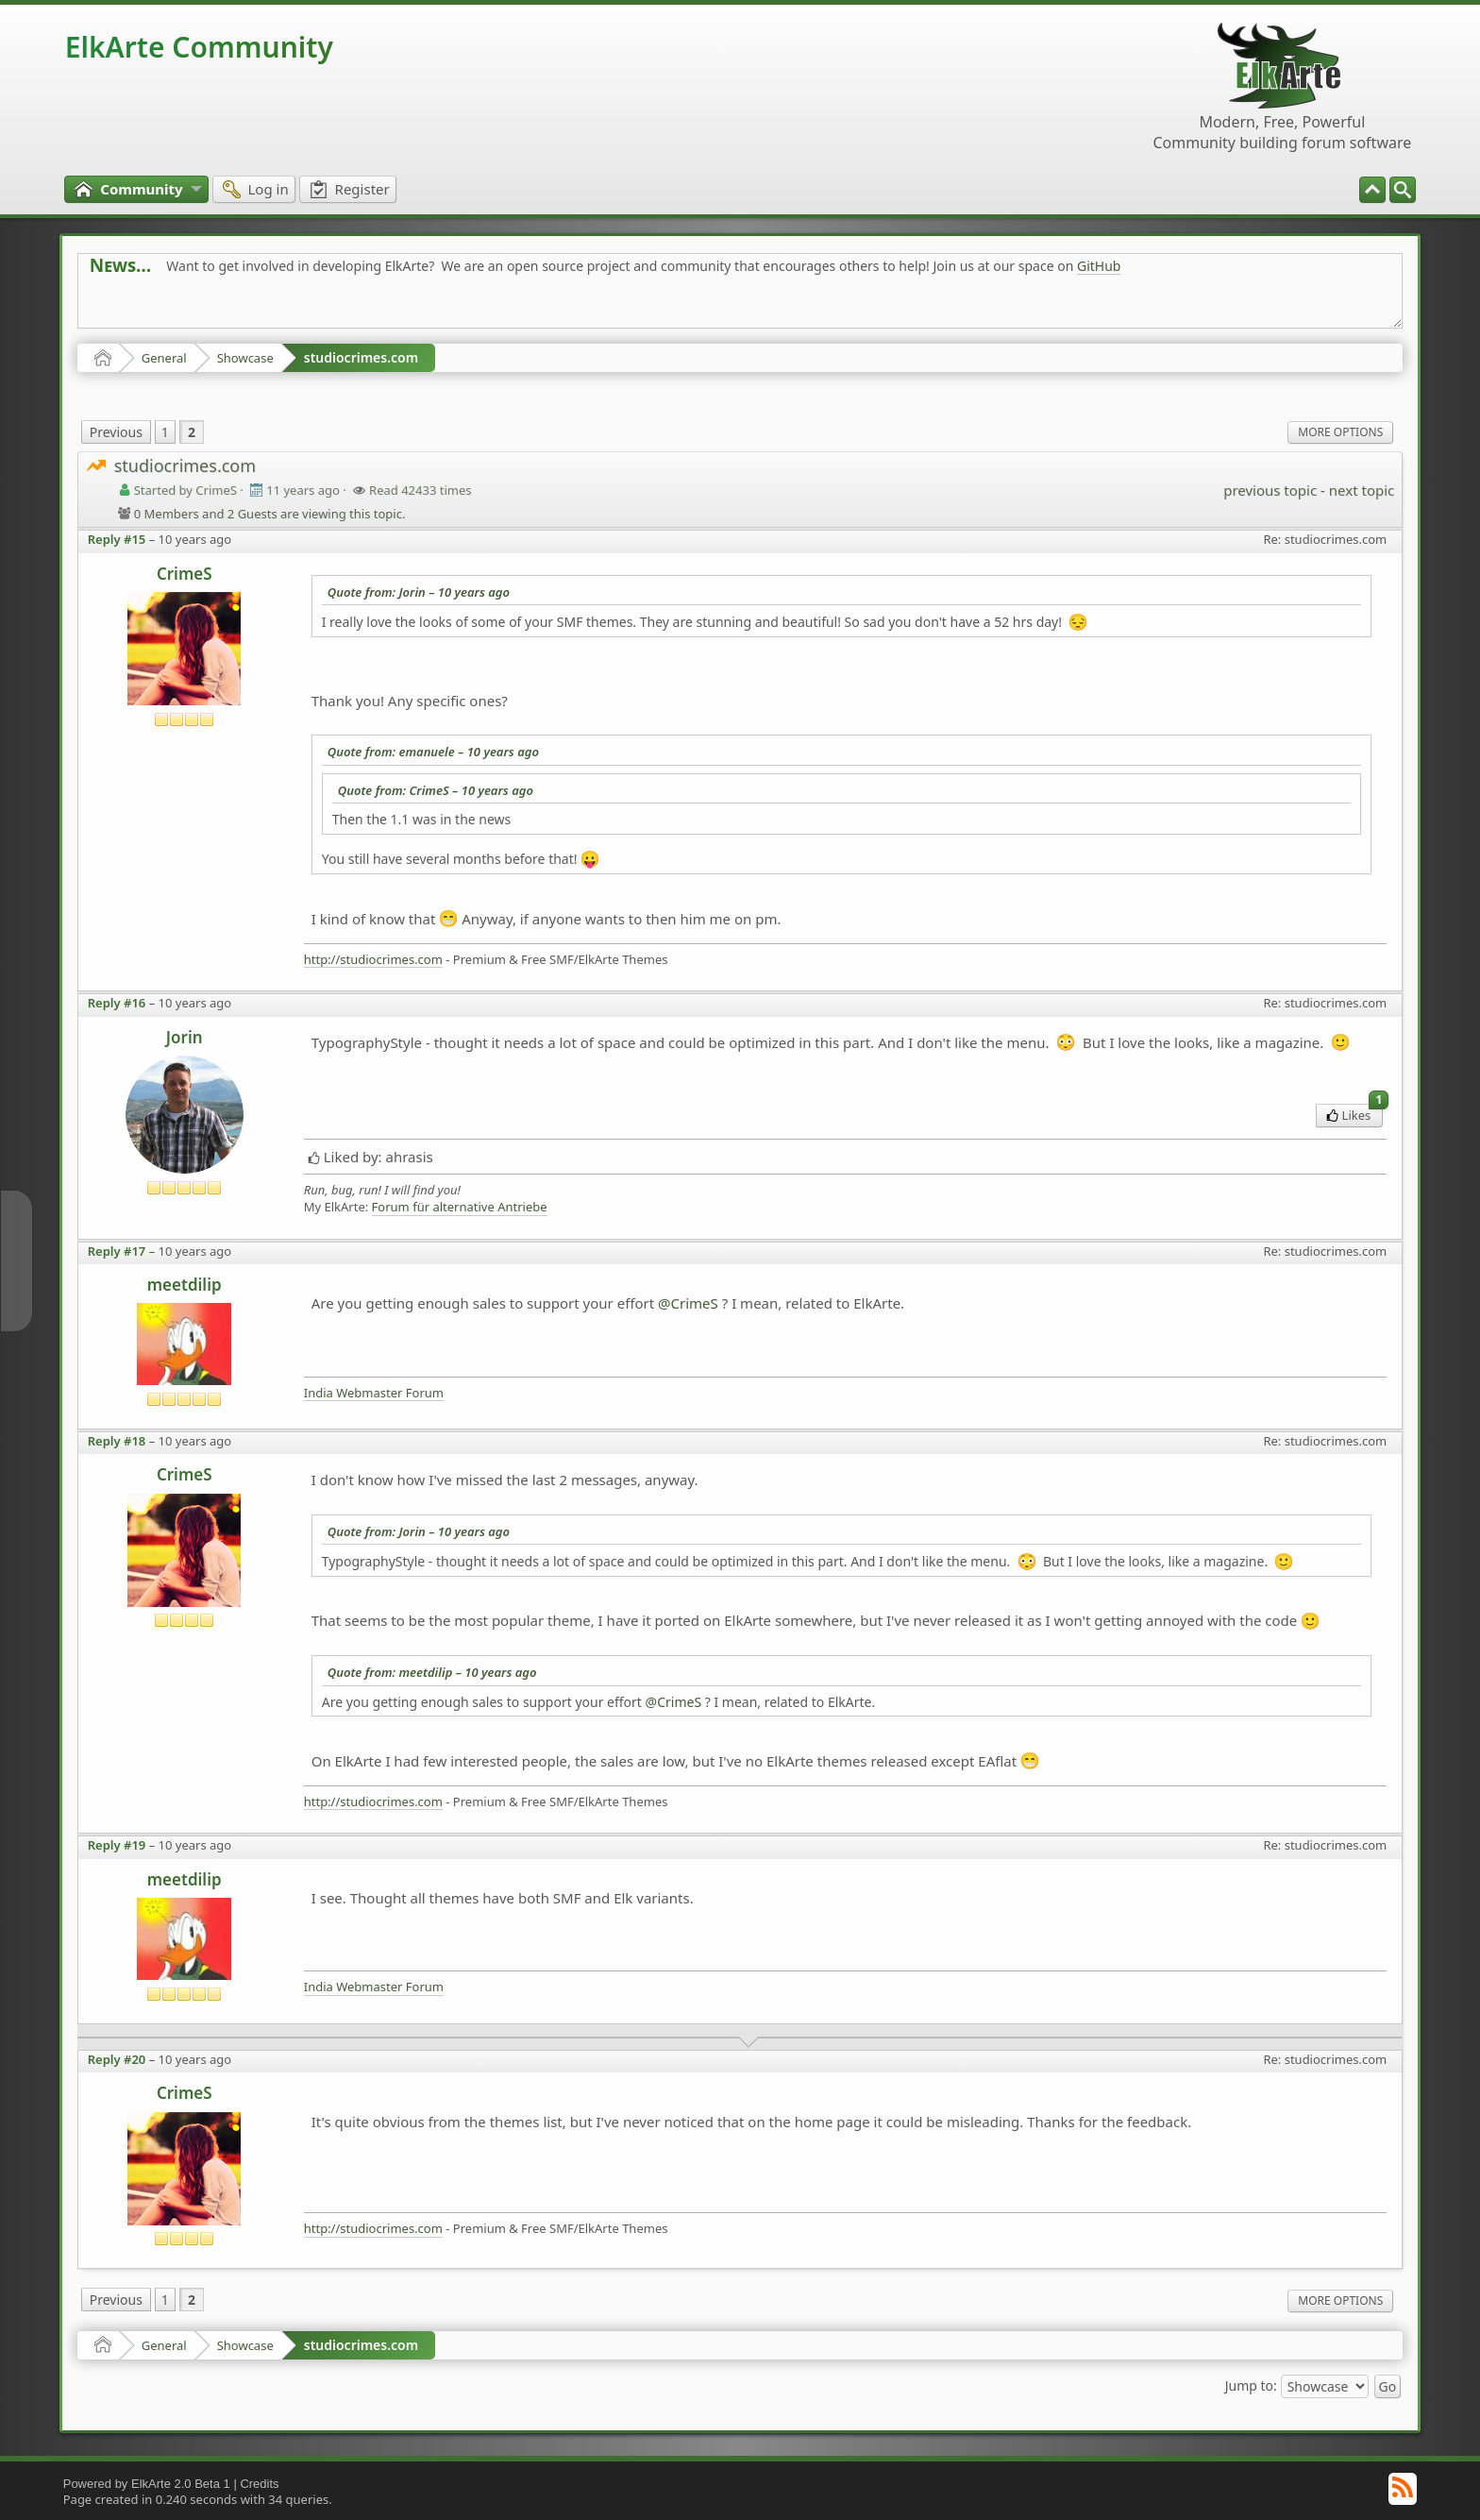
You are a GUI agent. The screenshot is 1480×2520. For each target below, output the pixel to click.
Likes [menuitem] (1355, 1114)
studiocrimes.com (361, 357)
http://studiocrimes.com (373, 960)
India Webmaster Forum (374, 1393)
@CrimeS (688, 1303)
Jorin (184, 1037)
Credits (259, 2484)
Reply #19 (117, 1844)
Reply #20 (117, 2059)
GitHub (1099, 266)
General (164, 357)
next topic (1361, 490)
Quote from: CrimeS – (435, 790)
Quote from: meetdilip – (432, 1672)
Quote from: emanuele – (433, 751)
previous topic (1270, 490)
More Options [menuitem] (1340, 432)
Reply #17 (117, 1251)
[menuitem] (1402, 190)
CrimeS (184, 573)
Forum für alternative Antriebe (459, 1207)
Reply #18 (117, 1440)
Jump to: (1251, 2384)
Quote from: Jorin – (419, 591)
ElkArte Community (199, 46)
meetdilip (184, 1284)
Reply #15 (117, 539)
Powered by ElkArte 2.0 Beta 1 (146, 2484)
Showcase (245, 357)
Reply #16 (117, 1002)
